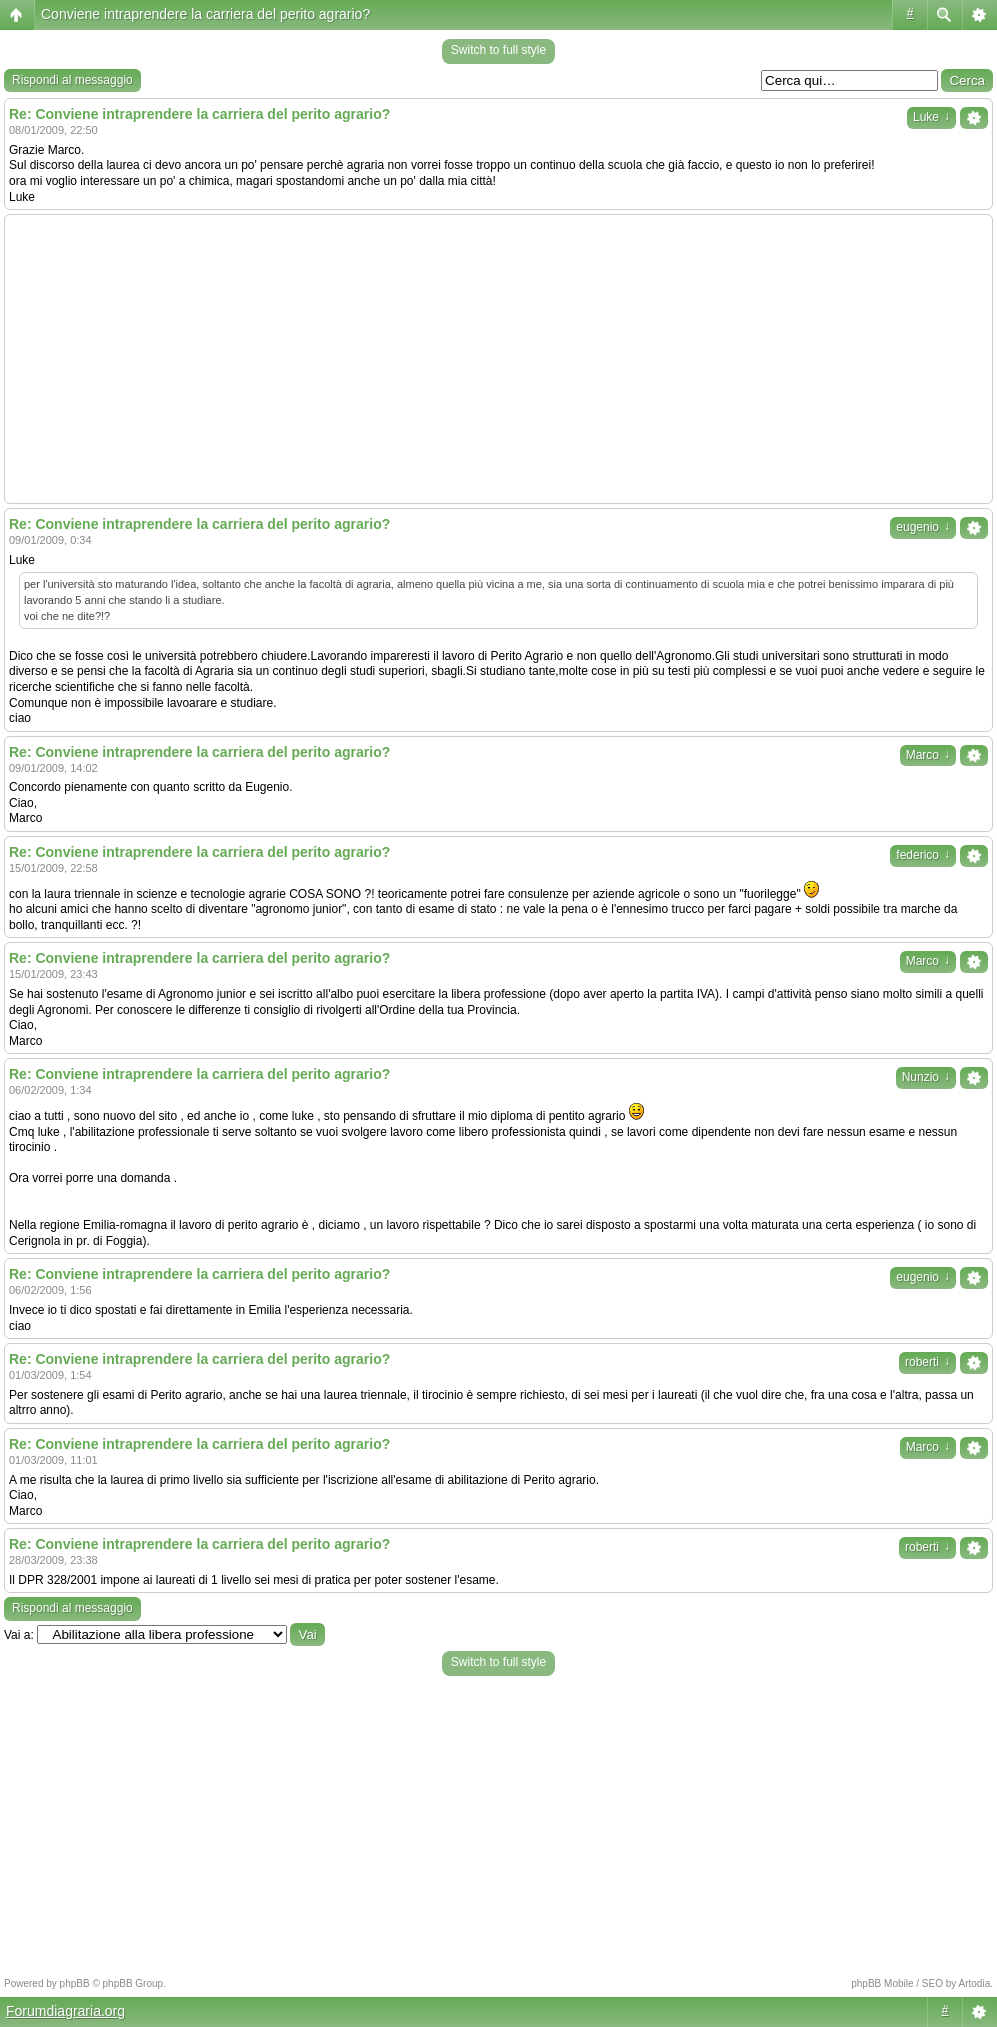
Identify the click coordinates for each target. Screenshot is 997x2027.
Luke (931, 117)
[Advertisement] (498, 359)
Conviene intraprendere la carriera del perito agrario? (205, 14)
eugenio (923, 527)
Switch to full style (498, 50)
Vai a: (19, 1635)
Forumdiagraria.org (65, 2011)
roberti (927, 1362)
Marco (928, 755)
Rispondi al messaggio (72, 80)
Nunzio (926, 1077)
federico (923, 855)
